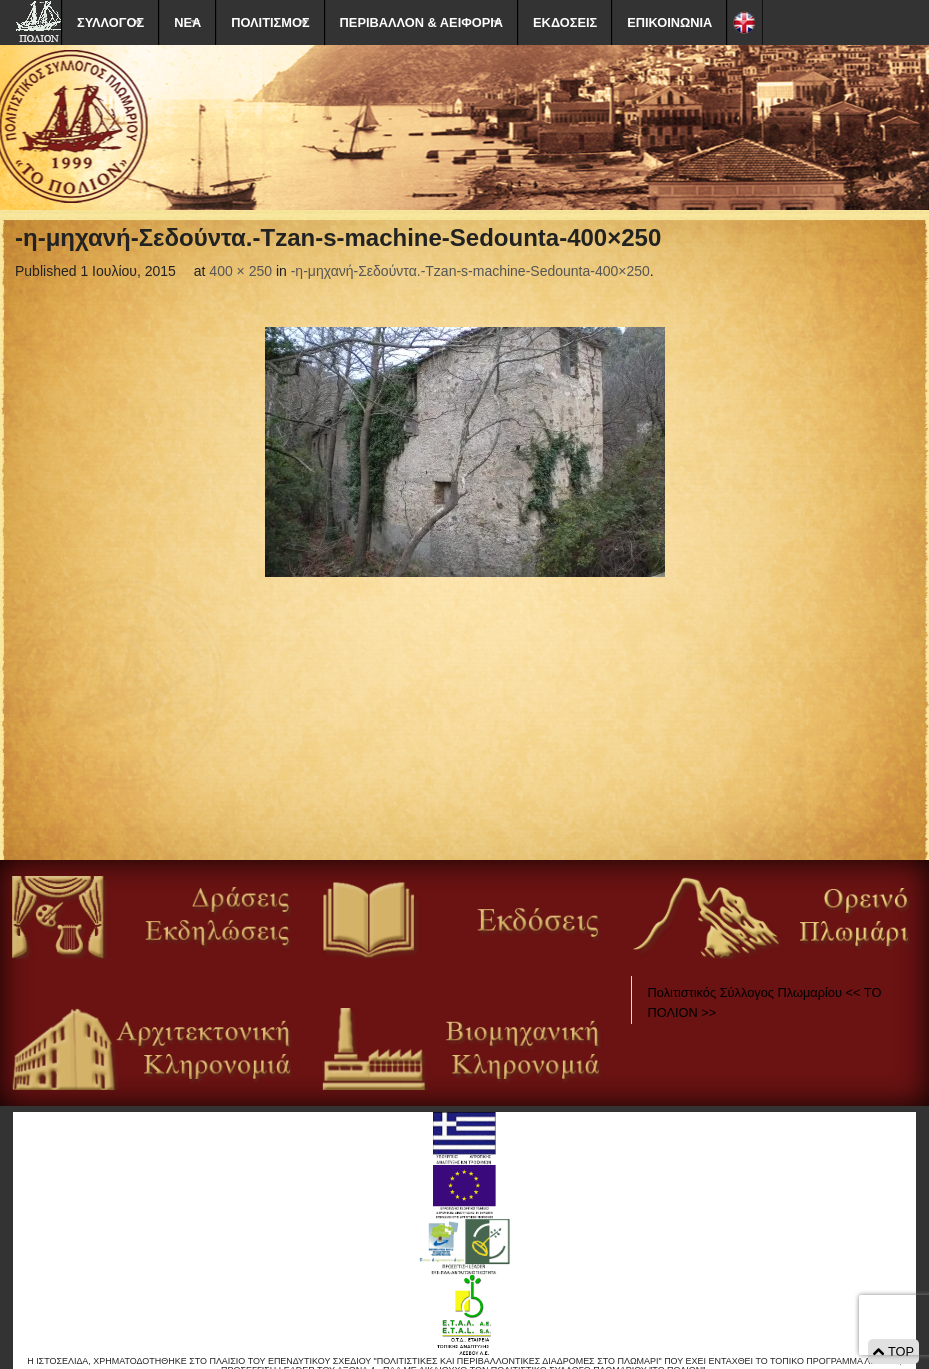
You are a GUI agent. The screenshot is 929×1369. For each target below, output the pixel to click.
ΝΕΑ (187, 22)
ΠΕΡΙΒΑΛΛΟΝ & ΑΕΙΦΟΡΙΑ (421, 22)
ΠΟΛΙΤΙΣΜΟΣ (270, 22)
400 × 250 (240, 271)
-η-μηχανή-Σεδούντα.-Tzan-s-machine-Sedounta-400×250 (470, 271)
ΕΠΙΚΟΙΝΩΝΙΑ (669, 22)
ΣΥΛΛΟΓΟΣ (110, 22)
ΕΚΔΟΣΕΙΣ (565, 22)
